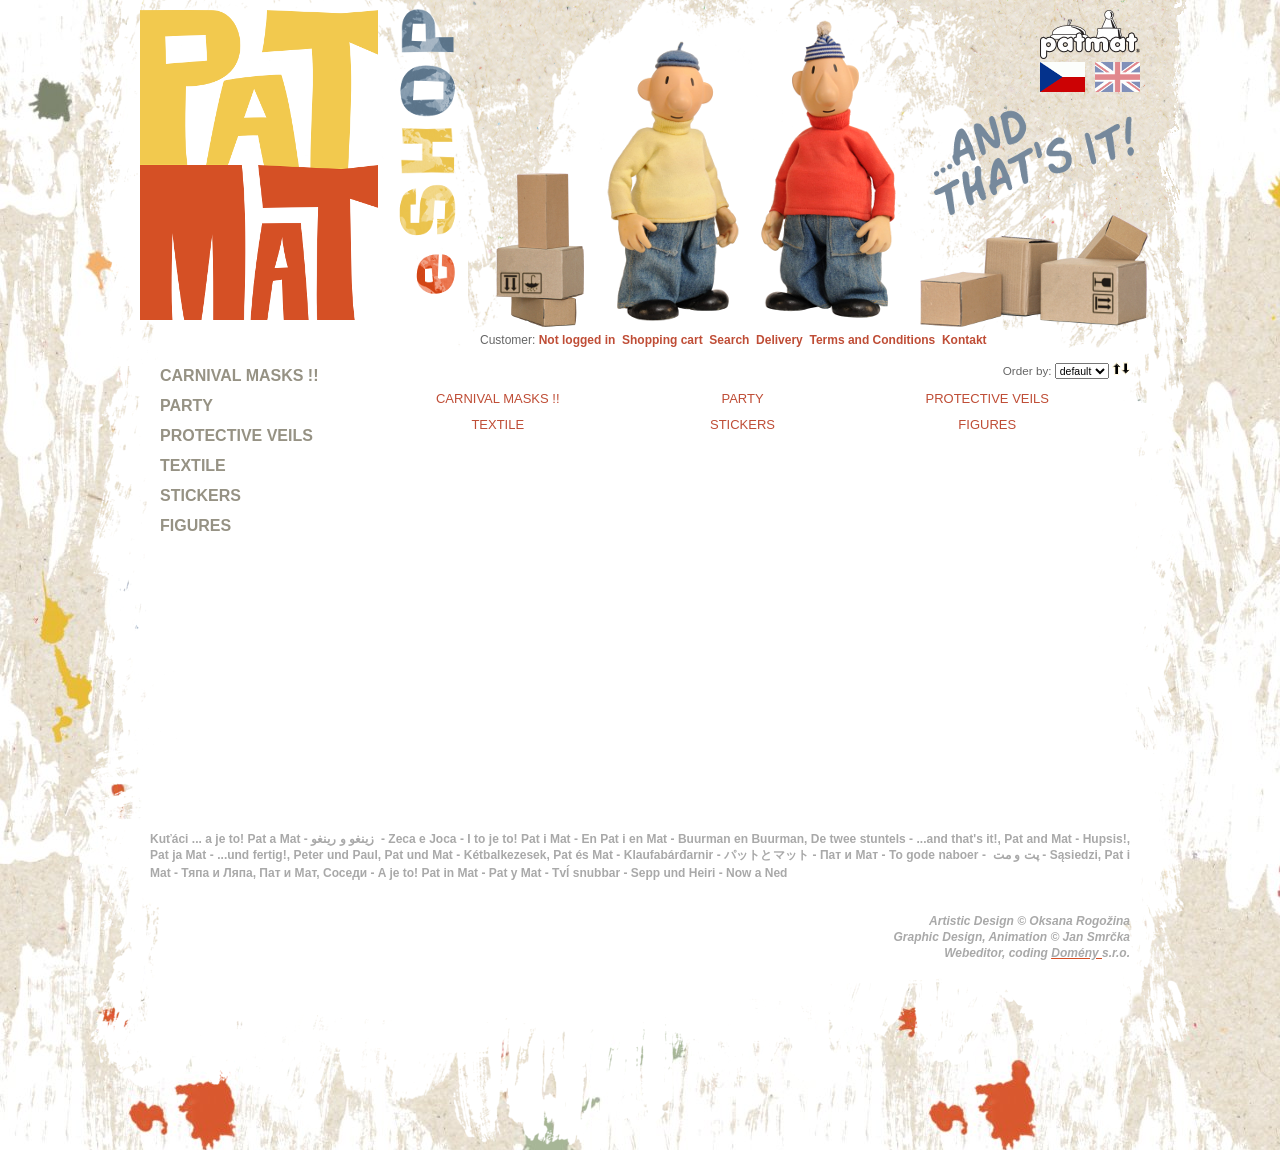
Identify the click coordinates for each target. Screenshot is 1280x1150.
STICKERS (200, 495)
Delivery (779, 340)
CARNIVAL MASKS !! (239, 375)
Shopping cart (662, 340)
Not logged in (577, 340)
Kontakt (964, 340)
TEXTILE (193, 465)
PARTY (186, 405)
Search (729, 340)
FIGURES (195, 525)
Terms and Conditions (872, 340)
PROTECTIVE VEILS (236, 435)
